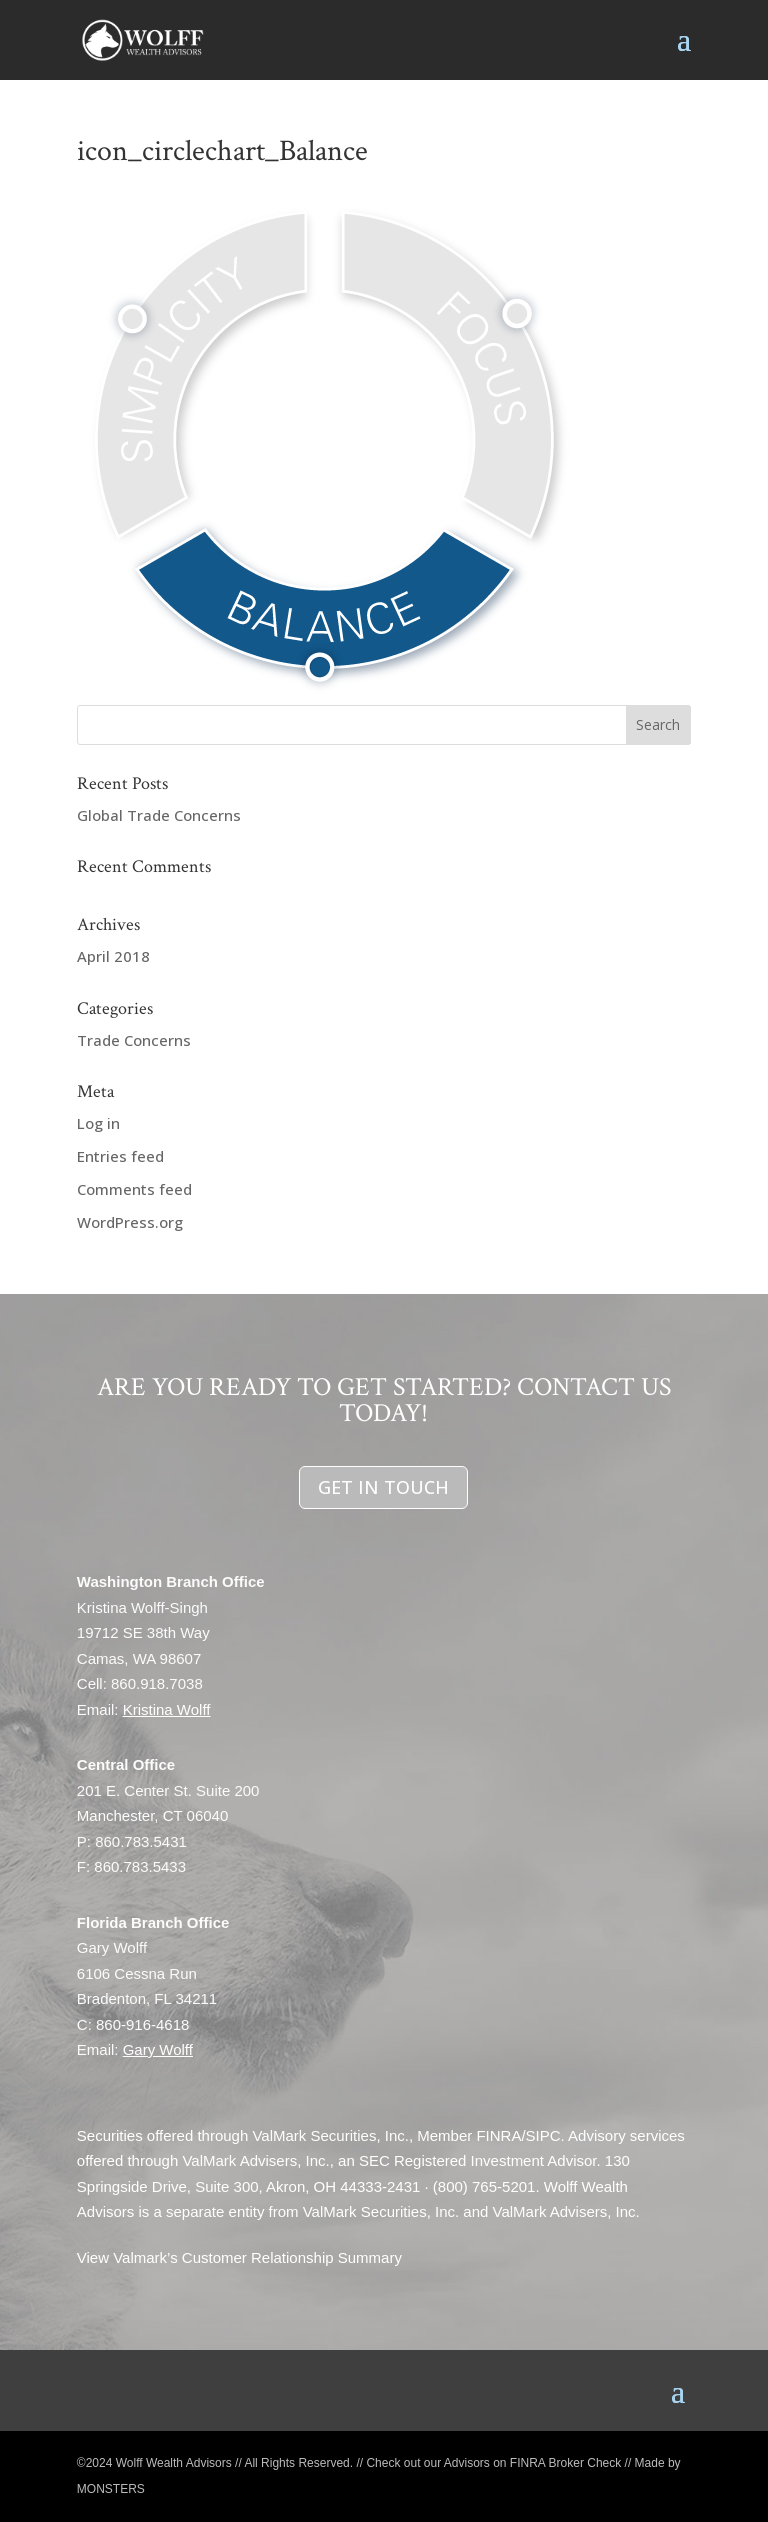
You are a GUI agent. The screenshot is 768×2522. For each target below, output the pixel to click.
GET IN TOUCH (383, 1487)
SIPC (543, 2135)
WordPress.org (130, 1222)
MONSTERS (111, 2489)
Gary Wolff (158, 2049)
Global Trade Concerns (159, 815)
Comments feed (134, 1189)
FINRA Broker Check (565, 2463)
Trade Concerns (134, 1040)
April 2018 (113, 956)
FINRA (498, 2135)
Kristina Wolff (167, 1709)
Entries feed (120, 1156)
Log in (98, 1123)
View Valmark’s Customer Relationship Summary (239, 2257)
